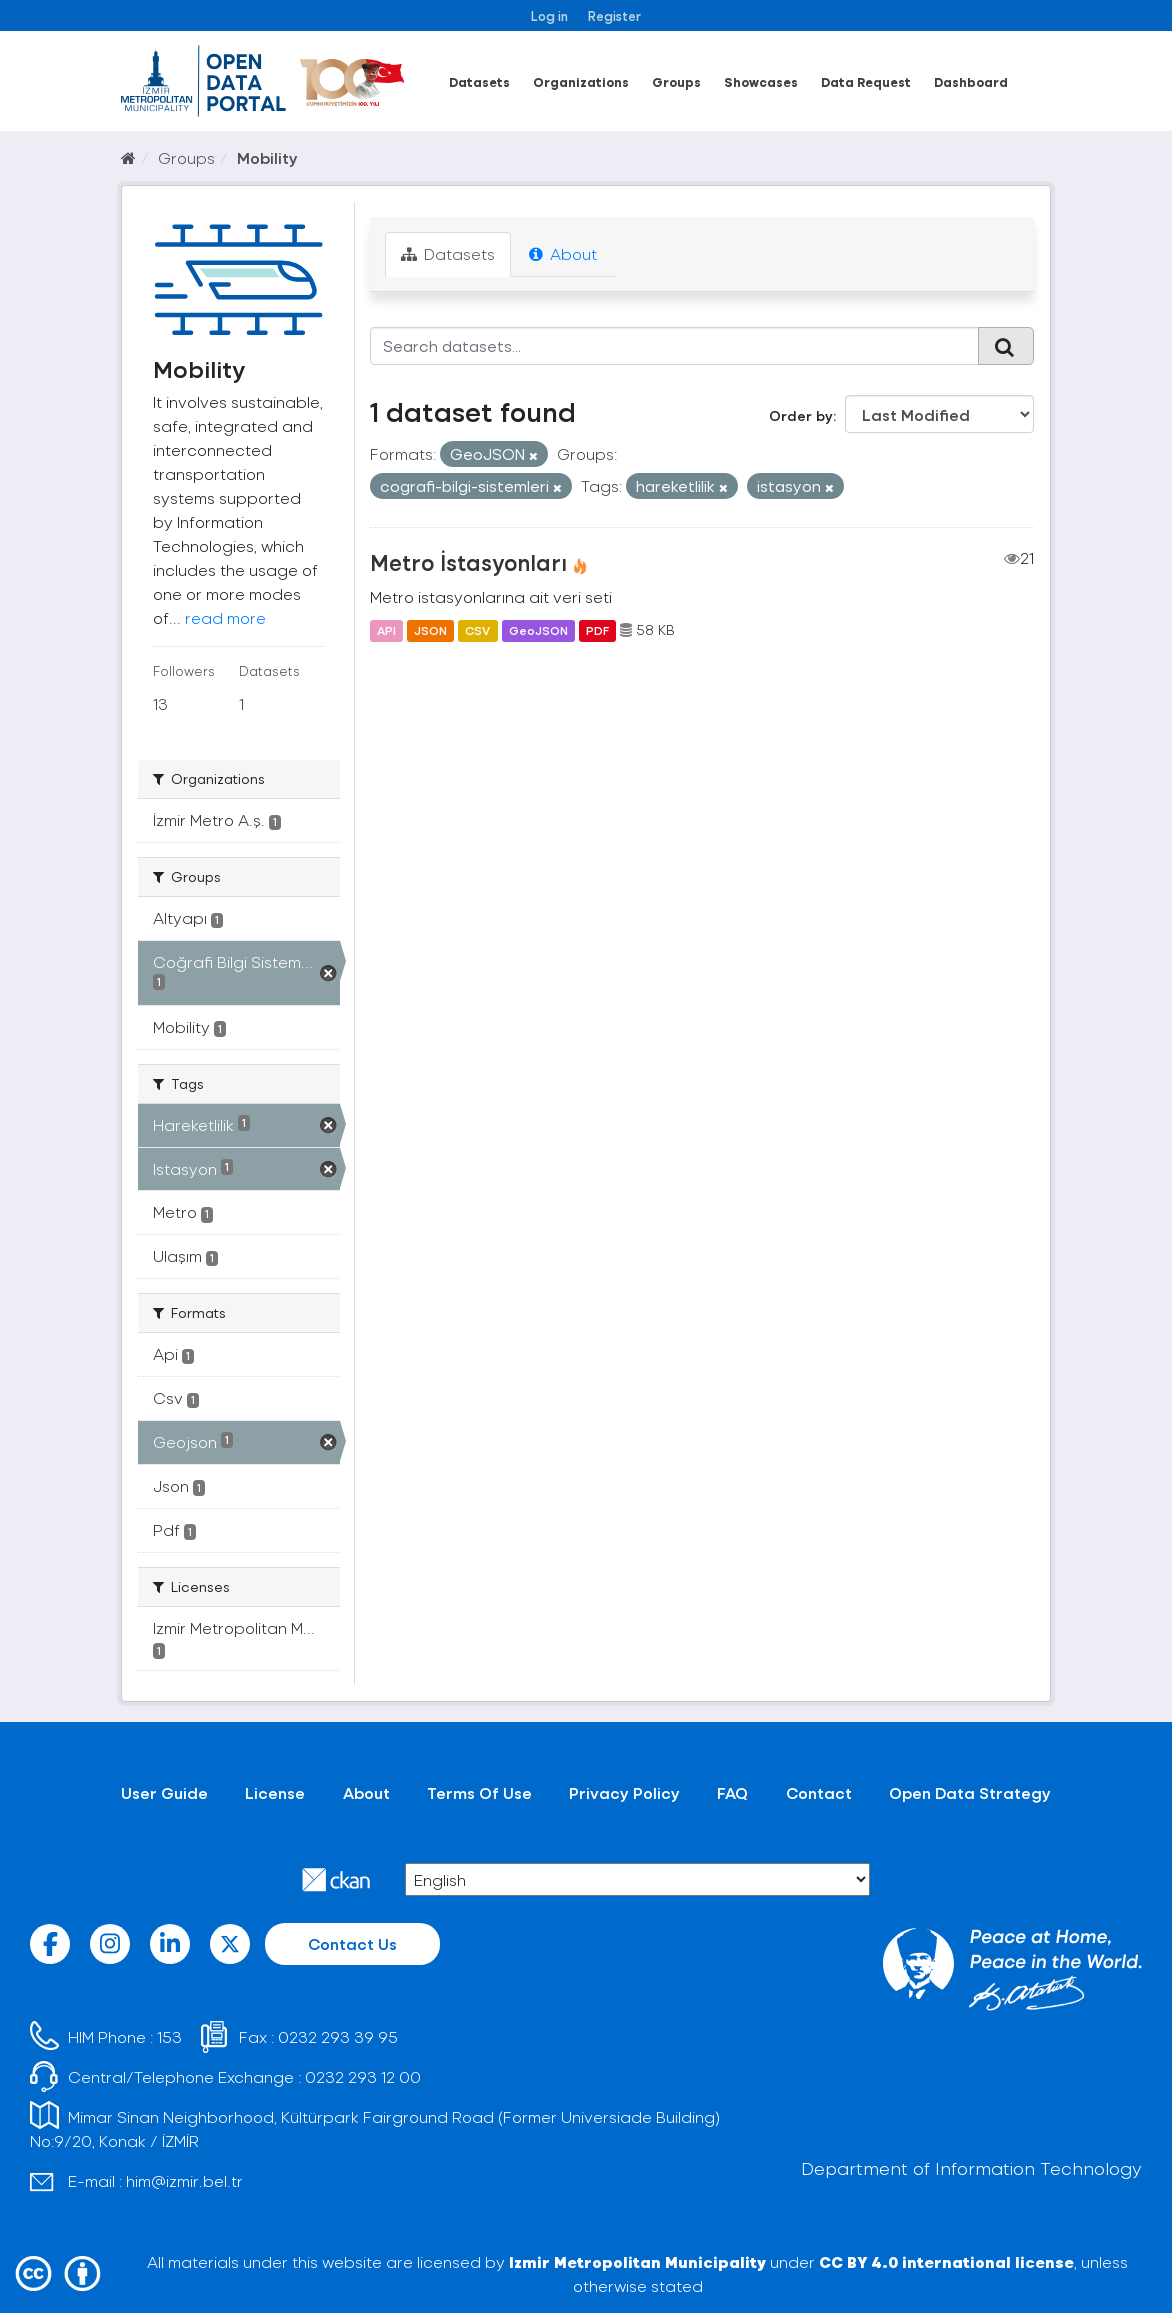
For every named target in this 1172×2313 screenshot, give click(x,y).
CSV (477, 630)
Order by (801, 415)
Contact (819, 1792)
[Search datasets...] (675, 346)
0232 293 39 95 (338, 2036)
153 (169, 2036)
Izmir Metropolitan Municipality (637, 2261)
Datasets (479, 81)
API (386, 630)
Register (614, 15)
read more (225, 617)
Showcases (761, 81)
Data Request (866, 81)
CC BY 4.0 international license (946, 2261)
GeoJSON (538, 630)
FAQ (732, 1792)
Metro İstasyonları (468, 562)
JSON (430, 630)
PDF (597, 630)
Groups (676, 81)
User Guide (164, 1792)
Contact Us (352, 1943)
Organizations (581, 81)
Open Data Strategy (970, 1792)
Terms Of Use (479, 1792)
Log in (549, 15)
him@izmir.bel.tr (184, 2180)
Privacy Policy (624, 1792)
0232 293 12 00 (363, 2076)
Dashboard (971, 81)
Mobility (267, 157)
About (563, 253)
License (275, 1792)
